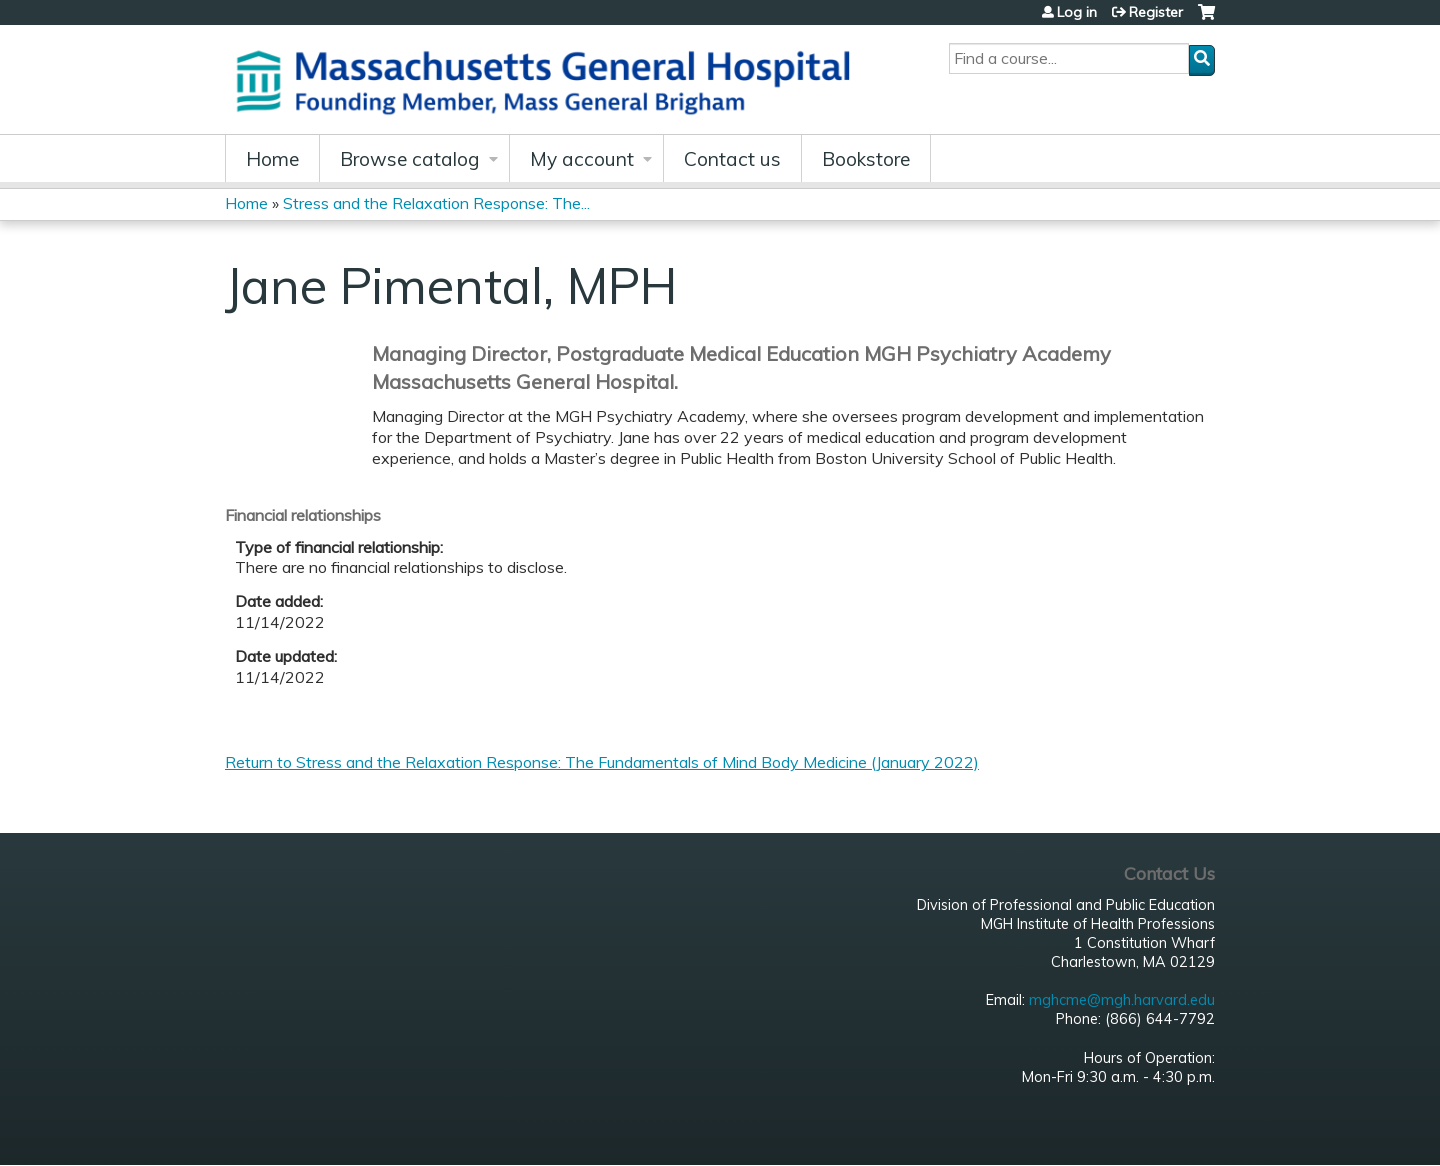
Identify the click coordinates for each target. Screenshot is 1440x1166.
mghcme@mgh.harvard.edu (1122, 1000)
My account (582, 159)
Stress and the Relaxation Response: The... (436, 203)
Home (272, 159)
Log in (1077, 12)
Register (1156, 12)
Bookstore (866, 159)
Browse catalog (410, 159)
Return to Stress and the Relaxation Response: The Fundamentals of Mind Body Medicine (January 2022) (602, 762)
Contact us (732, 159)
